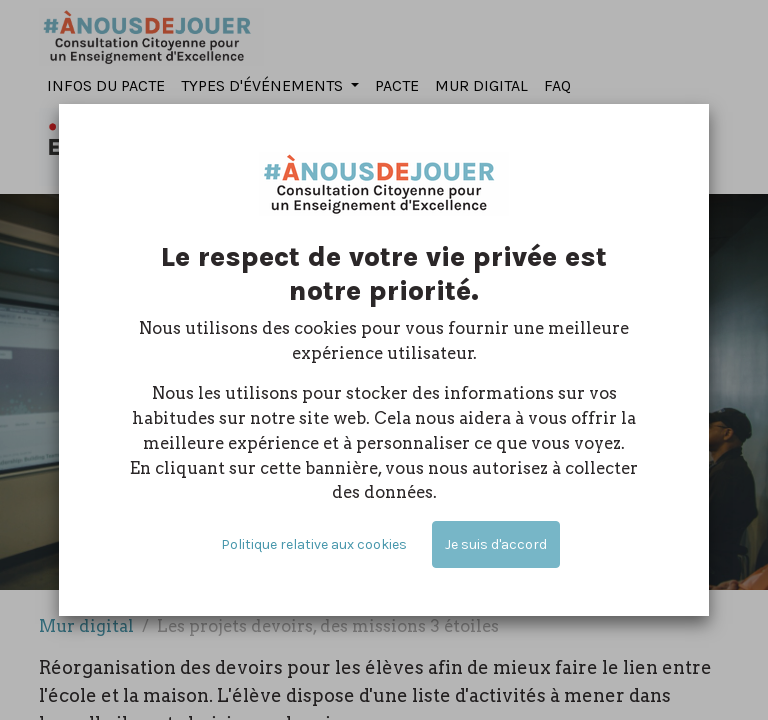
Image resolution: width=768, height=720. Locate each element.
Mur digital (86, 626)
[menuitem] (106, 87)
